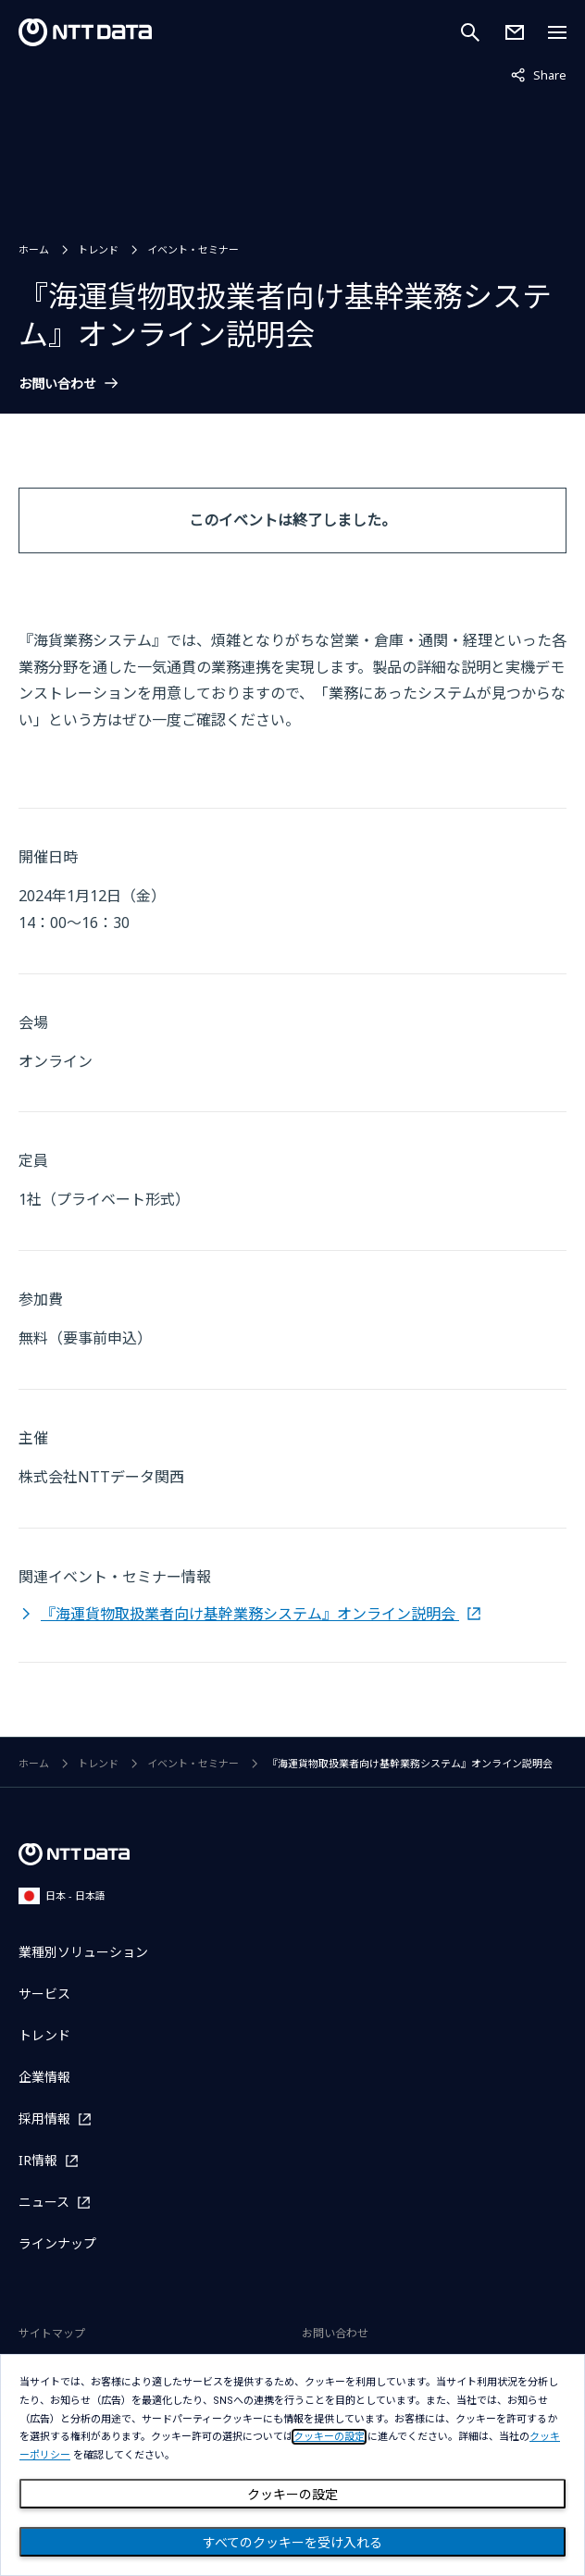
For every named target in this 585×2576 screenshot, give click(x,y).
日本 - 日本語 (62, 1895)
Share (538, 74)
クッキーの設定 (292, 2494)
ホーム (34, 249)
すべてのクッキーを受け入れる (292, 2542)
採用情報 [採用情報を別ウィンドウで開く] (44, 2118)
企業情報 (44, 2077)
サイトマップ (52, 2333)
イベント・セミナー (193, 249)
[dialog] (292, 2465)
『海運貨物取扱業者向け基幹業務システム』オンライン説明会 (250, 1614)
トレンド (98, 249)
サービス (44, 1993)
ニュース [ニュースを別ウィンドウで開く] (44, 2202)
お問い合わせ (57, 384)
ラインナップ (57, 2243)
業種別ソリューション (83, 1952)
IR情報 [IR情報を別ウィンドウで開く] (38, 2160)
